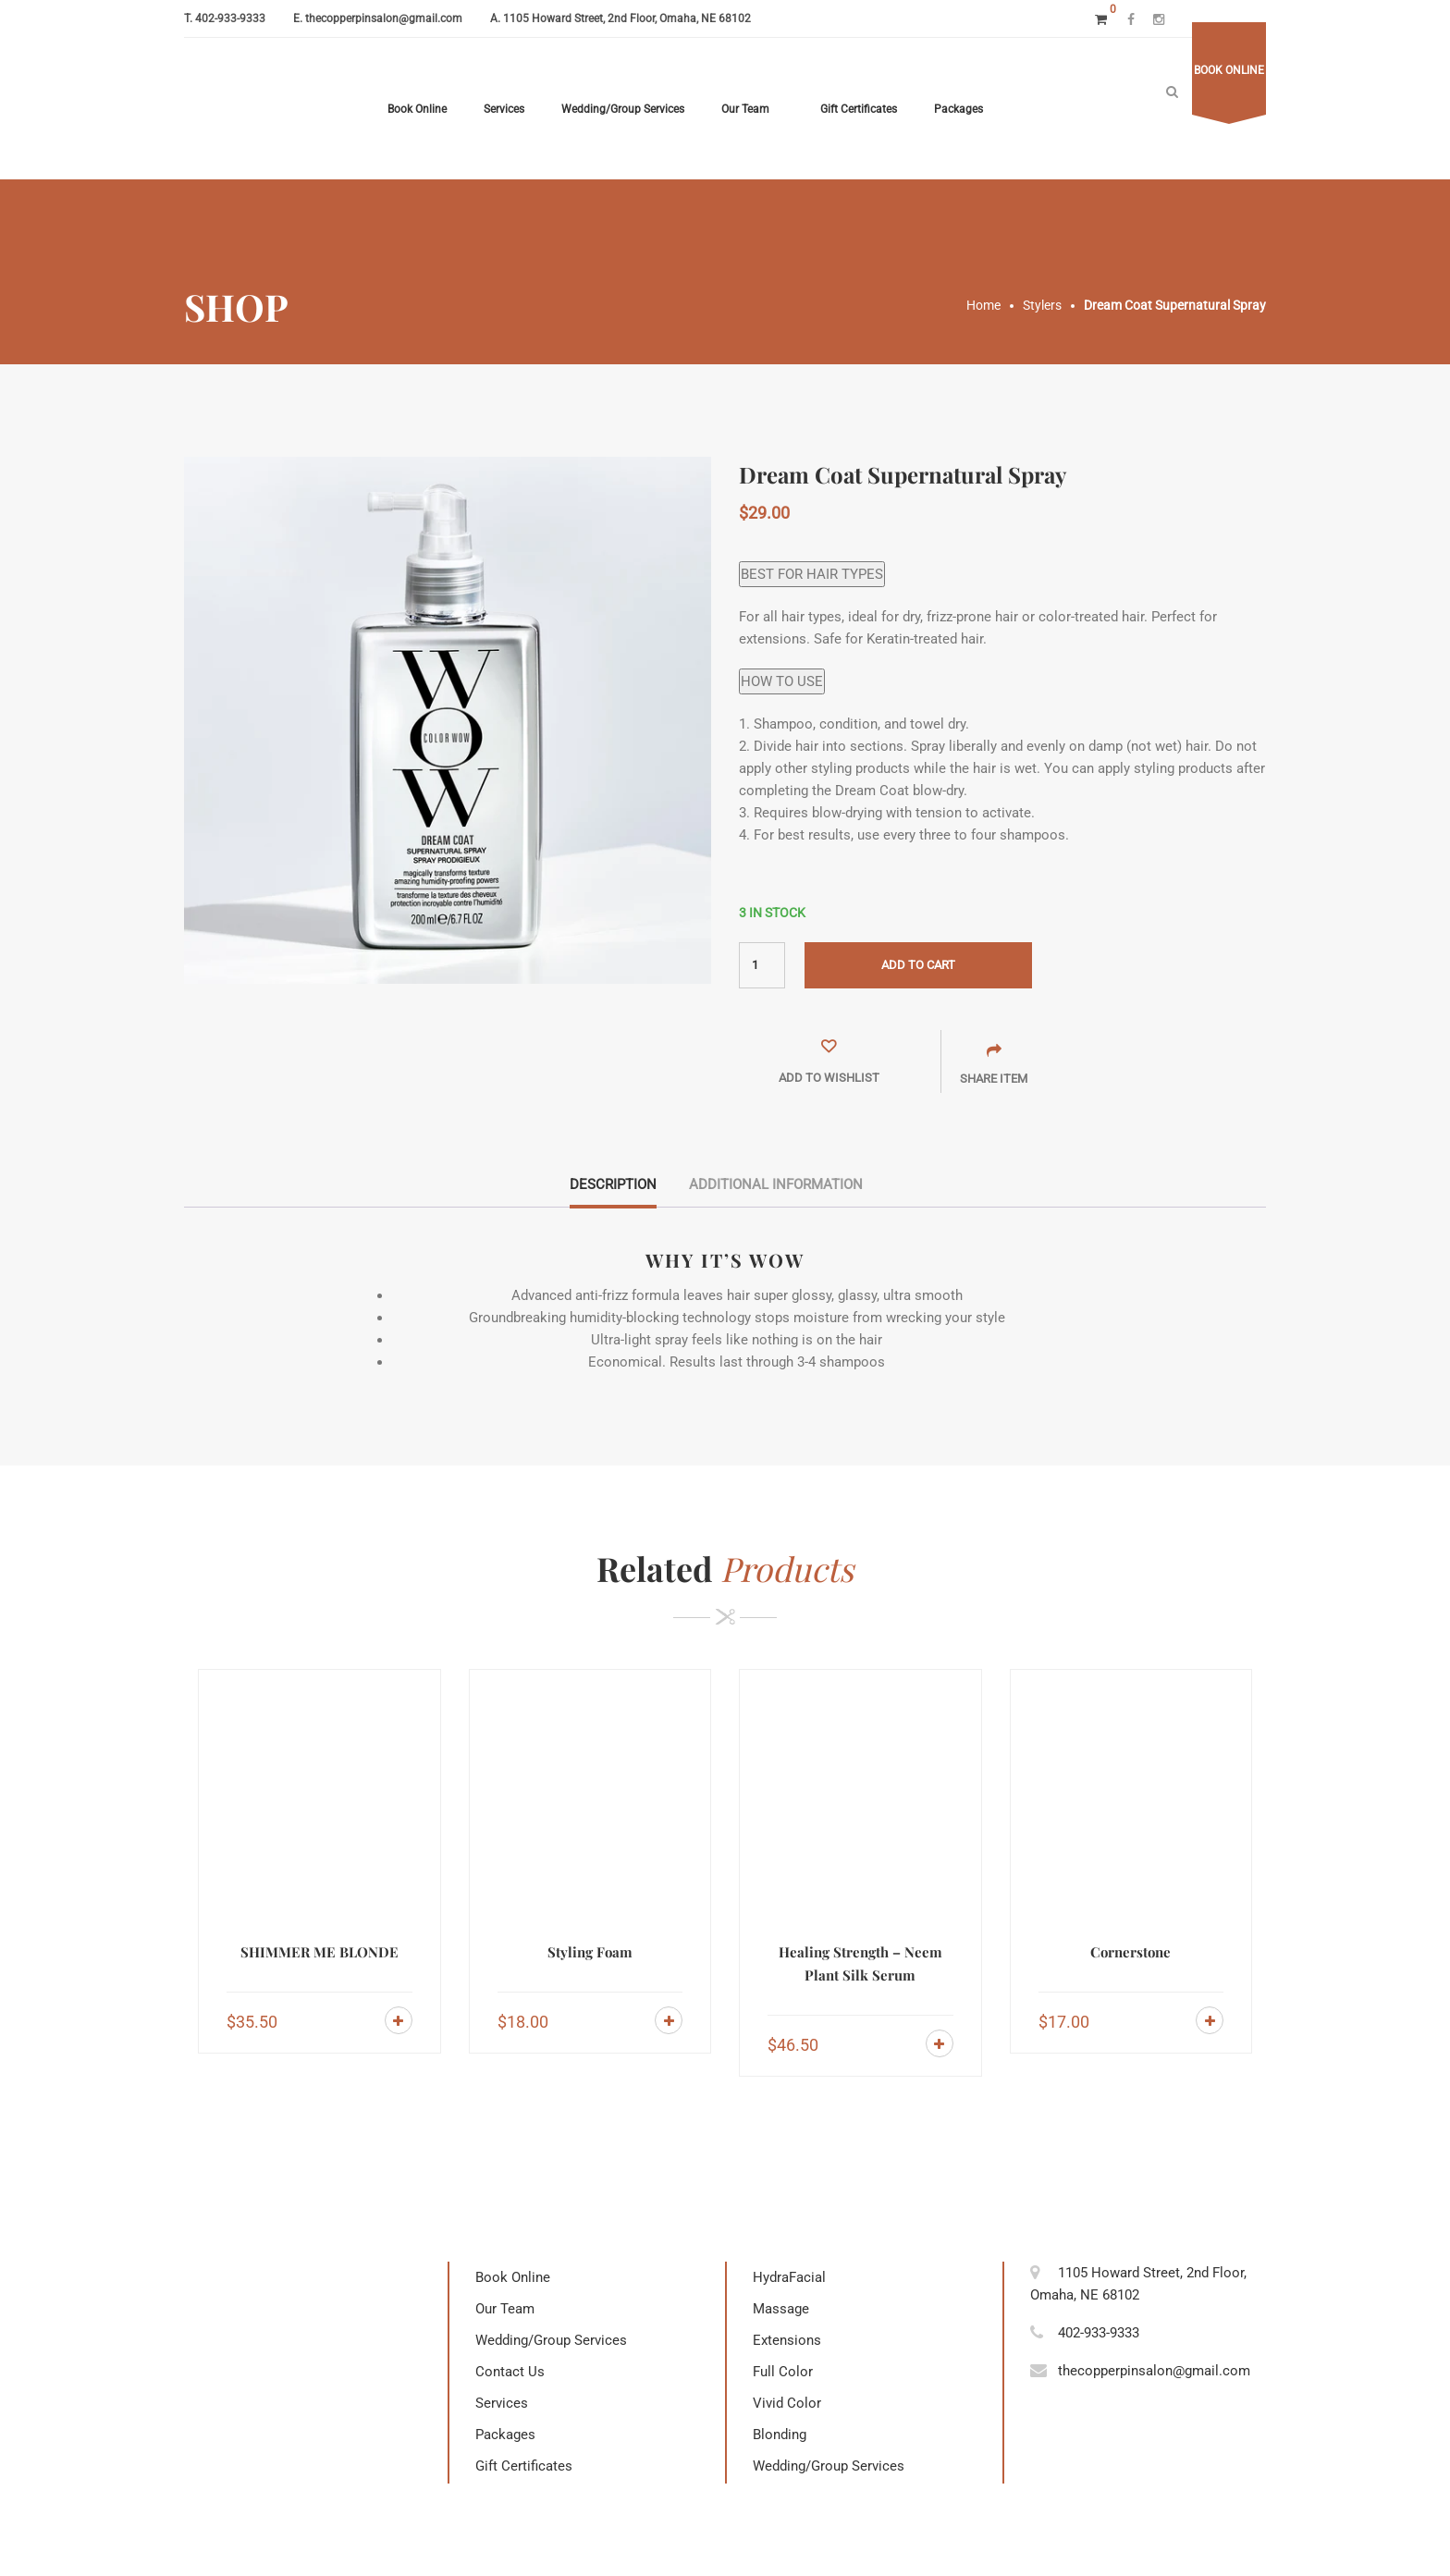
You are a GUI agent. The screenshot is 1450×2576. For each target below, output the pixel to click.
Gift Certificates (858, 109)
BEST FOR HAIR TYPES (812, 574)
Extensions (787, 2340)
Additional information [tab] (776, 1184)
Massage (781, 2308)
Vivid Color (787, 2403)
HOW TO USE (782, 681)
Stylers (1042, 305)
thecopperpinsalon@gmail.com (383, 18)
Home (983, 305)
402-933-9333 (230, 18)
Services (504, 109)
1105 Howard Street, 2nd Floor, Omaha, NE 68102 (627, 18)
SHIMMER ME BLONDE (319, 1952)
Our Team (745, 109)
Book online (1229, 70)
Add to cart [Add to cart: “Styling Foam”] (668, 2020)
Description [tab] (613, 1184)
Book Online (417, 109)
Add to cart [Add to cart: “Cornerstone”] (1209, 2020)
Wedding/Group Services (622, 109)
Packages (958, 109)
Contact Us (510, 2371)
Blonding (779, 2434)
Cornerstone (1130, 1952)
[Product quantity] (762, 965)
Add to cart (918, 965)
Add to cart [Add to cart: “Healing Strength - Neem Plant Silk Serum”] (939, 2043)
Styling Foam (590, 1952)
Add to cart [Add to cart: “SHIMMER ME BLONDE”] (398, 2020)
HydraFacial (789, 2277)
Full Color (783, 2371)
